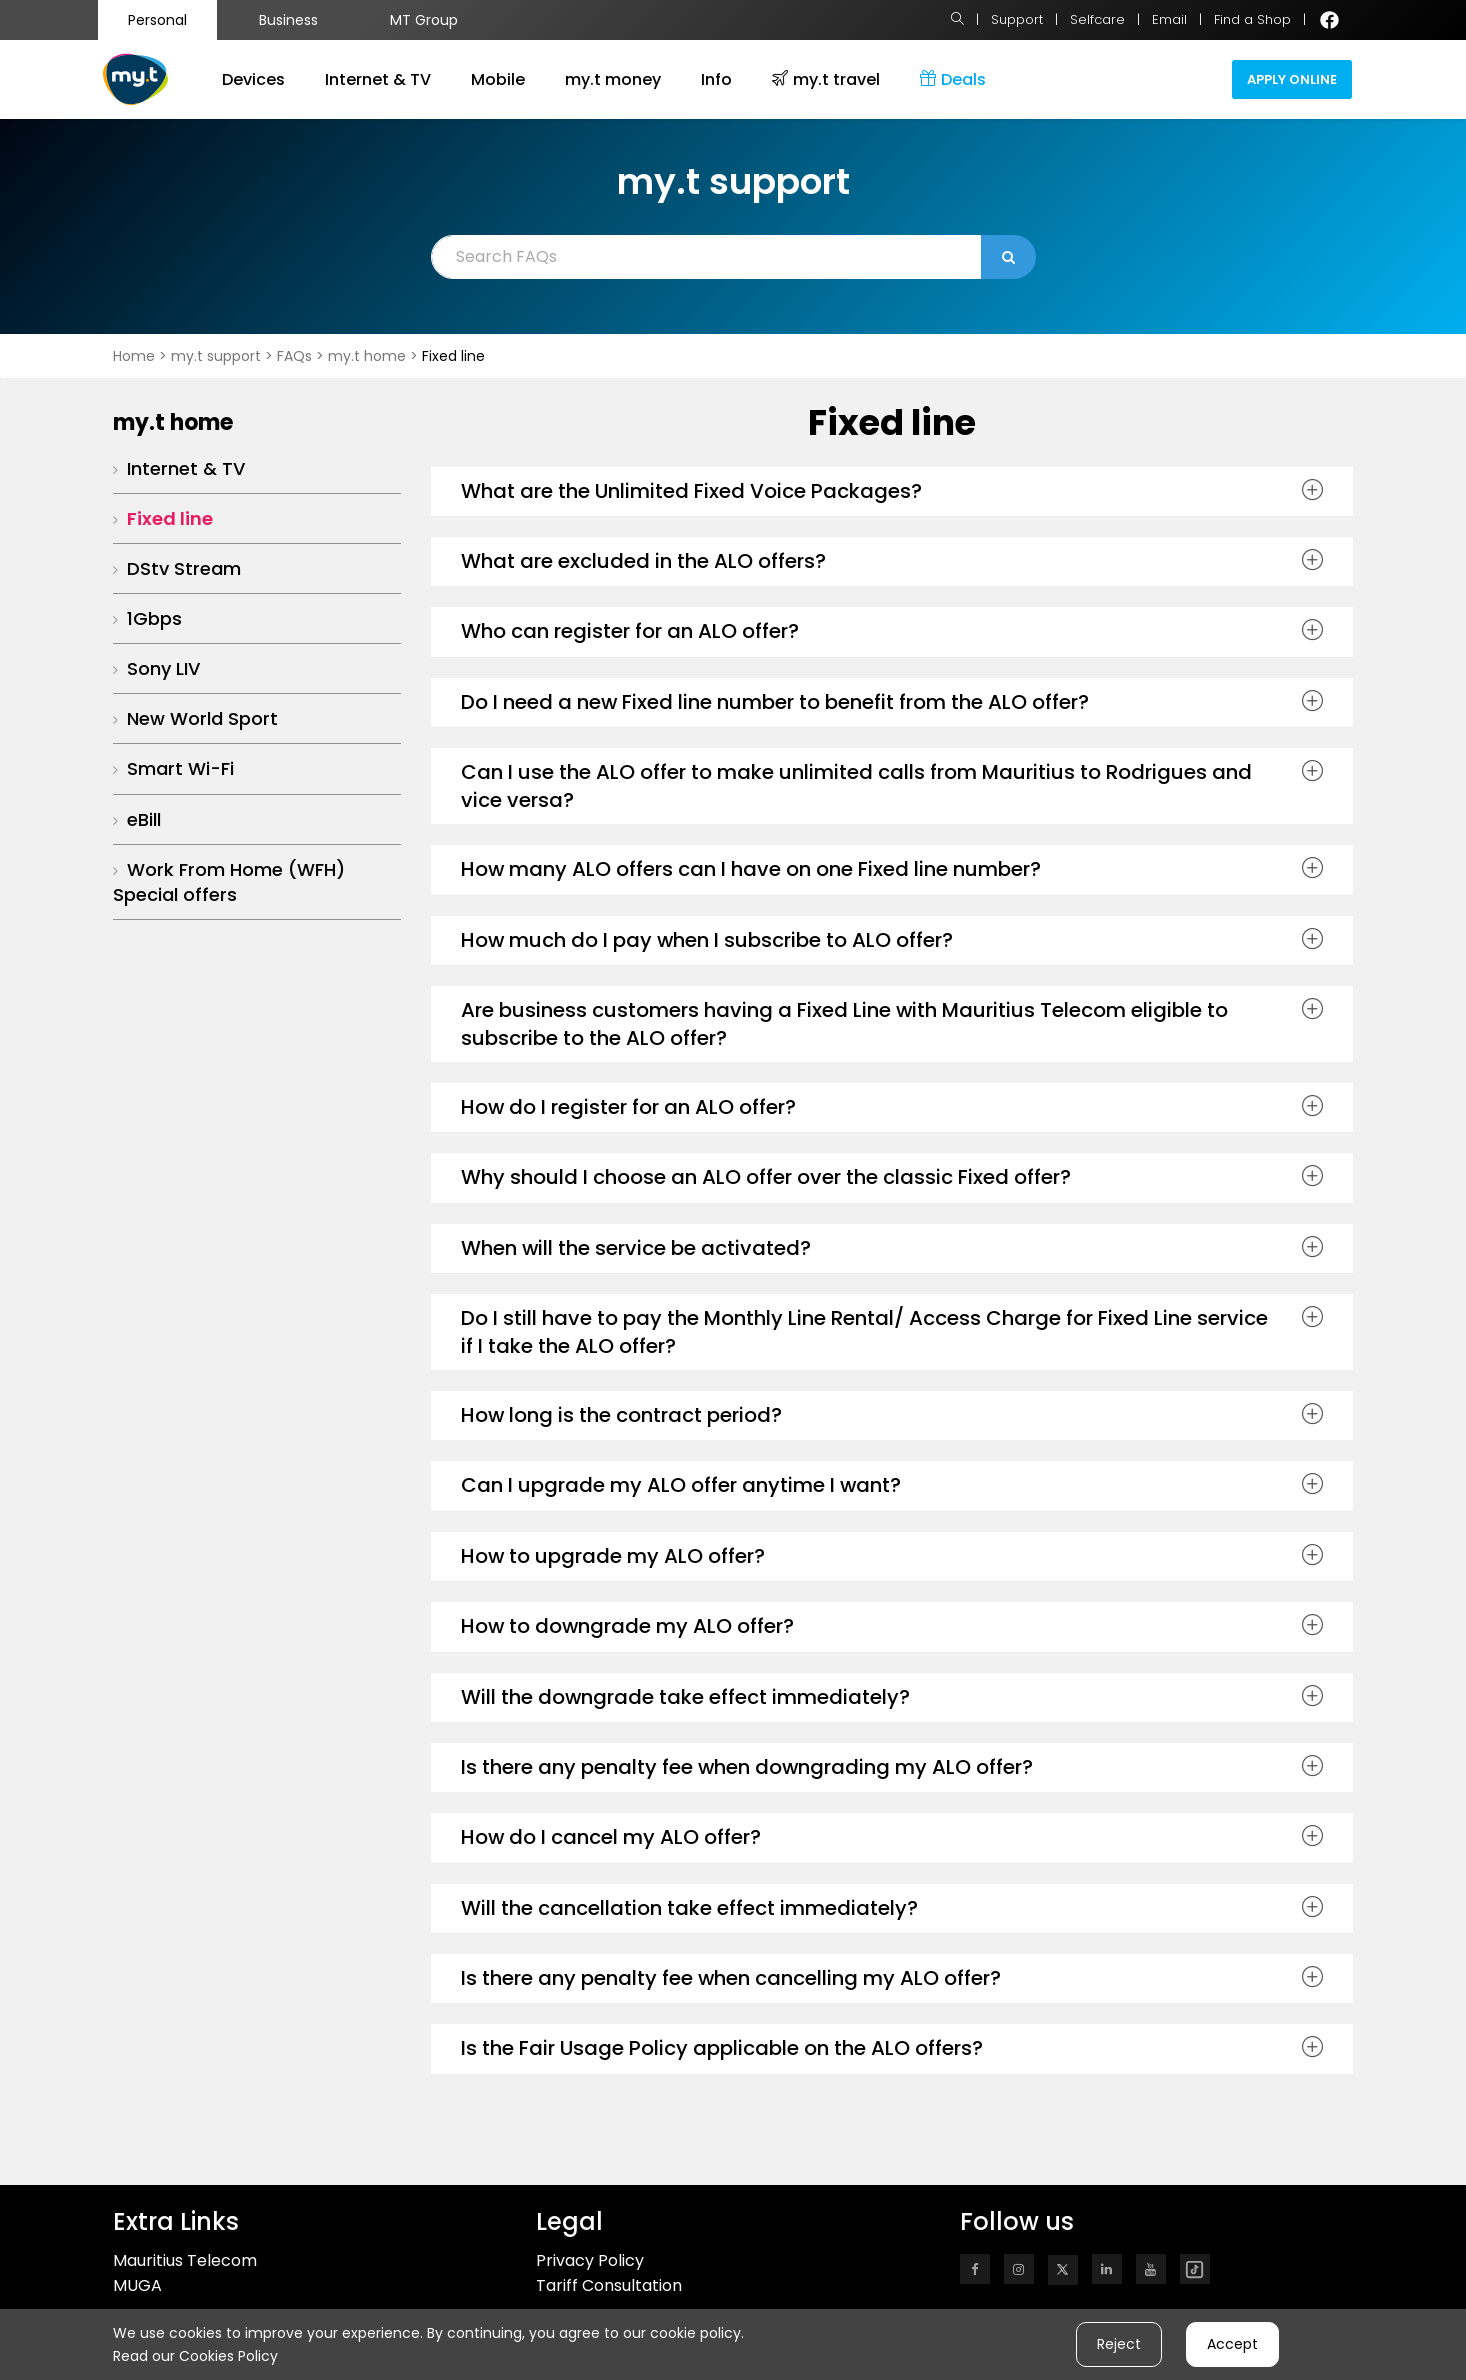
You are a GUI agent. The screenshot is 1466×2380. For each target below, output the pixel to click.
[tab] (892, 492)
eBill (144, 819)
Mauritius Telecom (185, 2260)
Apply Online (1292, 79)
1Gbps (154, 618)
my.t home (367, 356)
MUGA (137, 2285)
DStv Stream (184, 568)
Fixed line (170, 518)
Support (1017, 19)
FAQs (296, 356)
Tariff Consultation (609, 2285)
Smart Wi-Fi (180, 768)
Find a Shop (1252, 19)
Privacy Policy (590, 2260)
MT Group (424, 20)
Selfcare (1097, 19)
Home (134, 356)
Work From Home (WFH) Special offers (229, 882)
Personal (157, 20)
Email (1169, 19)
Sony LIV (163, 668)
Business (288, 20)
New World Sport (202, 718)
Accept (1232, 2344)
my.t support (218, 356)
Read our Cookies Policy (195, 2356)
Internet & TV (186, 468)
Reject (1119, 2344)
